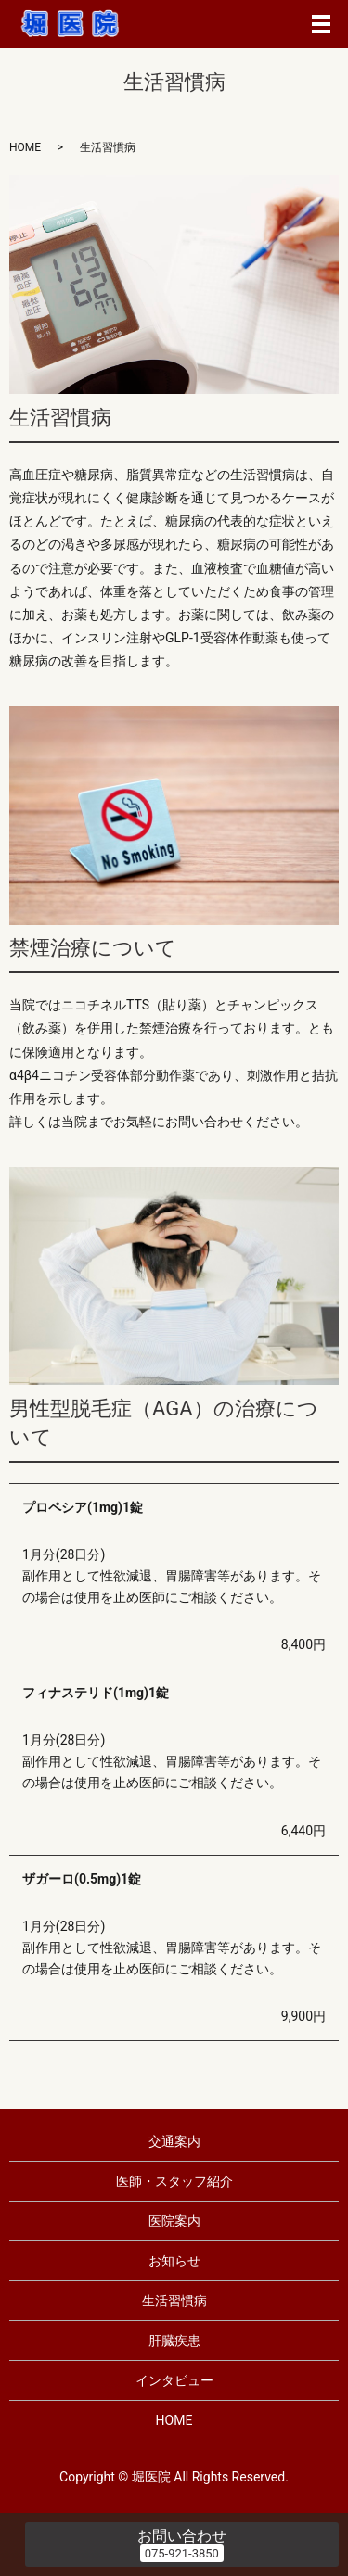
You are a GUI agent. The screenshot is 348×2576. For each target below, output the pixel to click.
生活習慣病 (174, 2300)
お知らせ (174, 2260)
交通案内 (174, 2141)
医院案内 (174, 2221)
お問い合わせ (181, 2535)
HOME (25, 147)
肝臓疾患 (174, 2340)
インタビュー (174, 2380)
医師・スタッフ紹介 (174, 2181)
